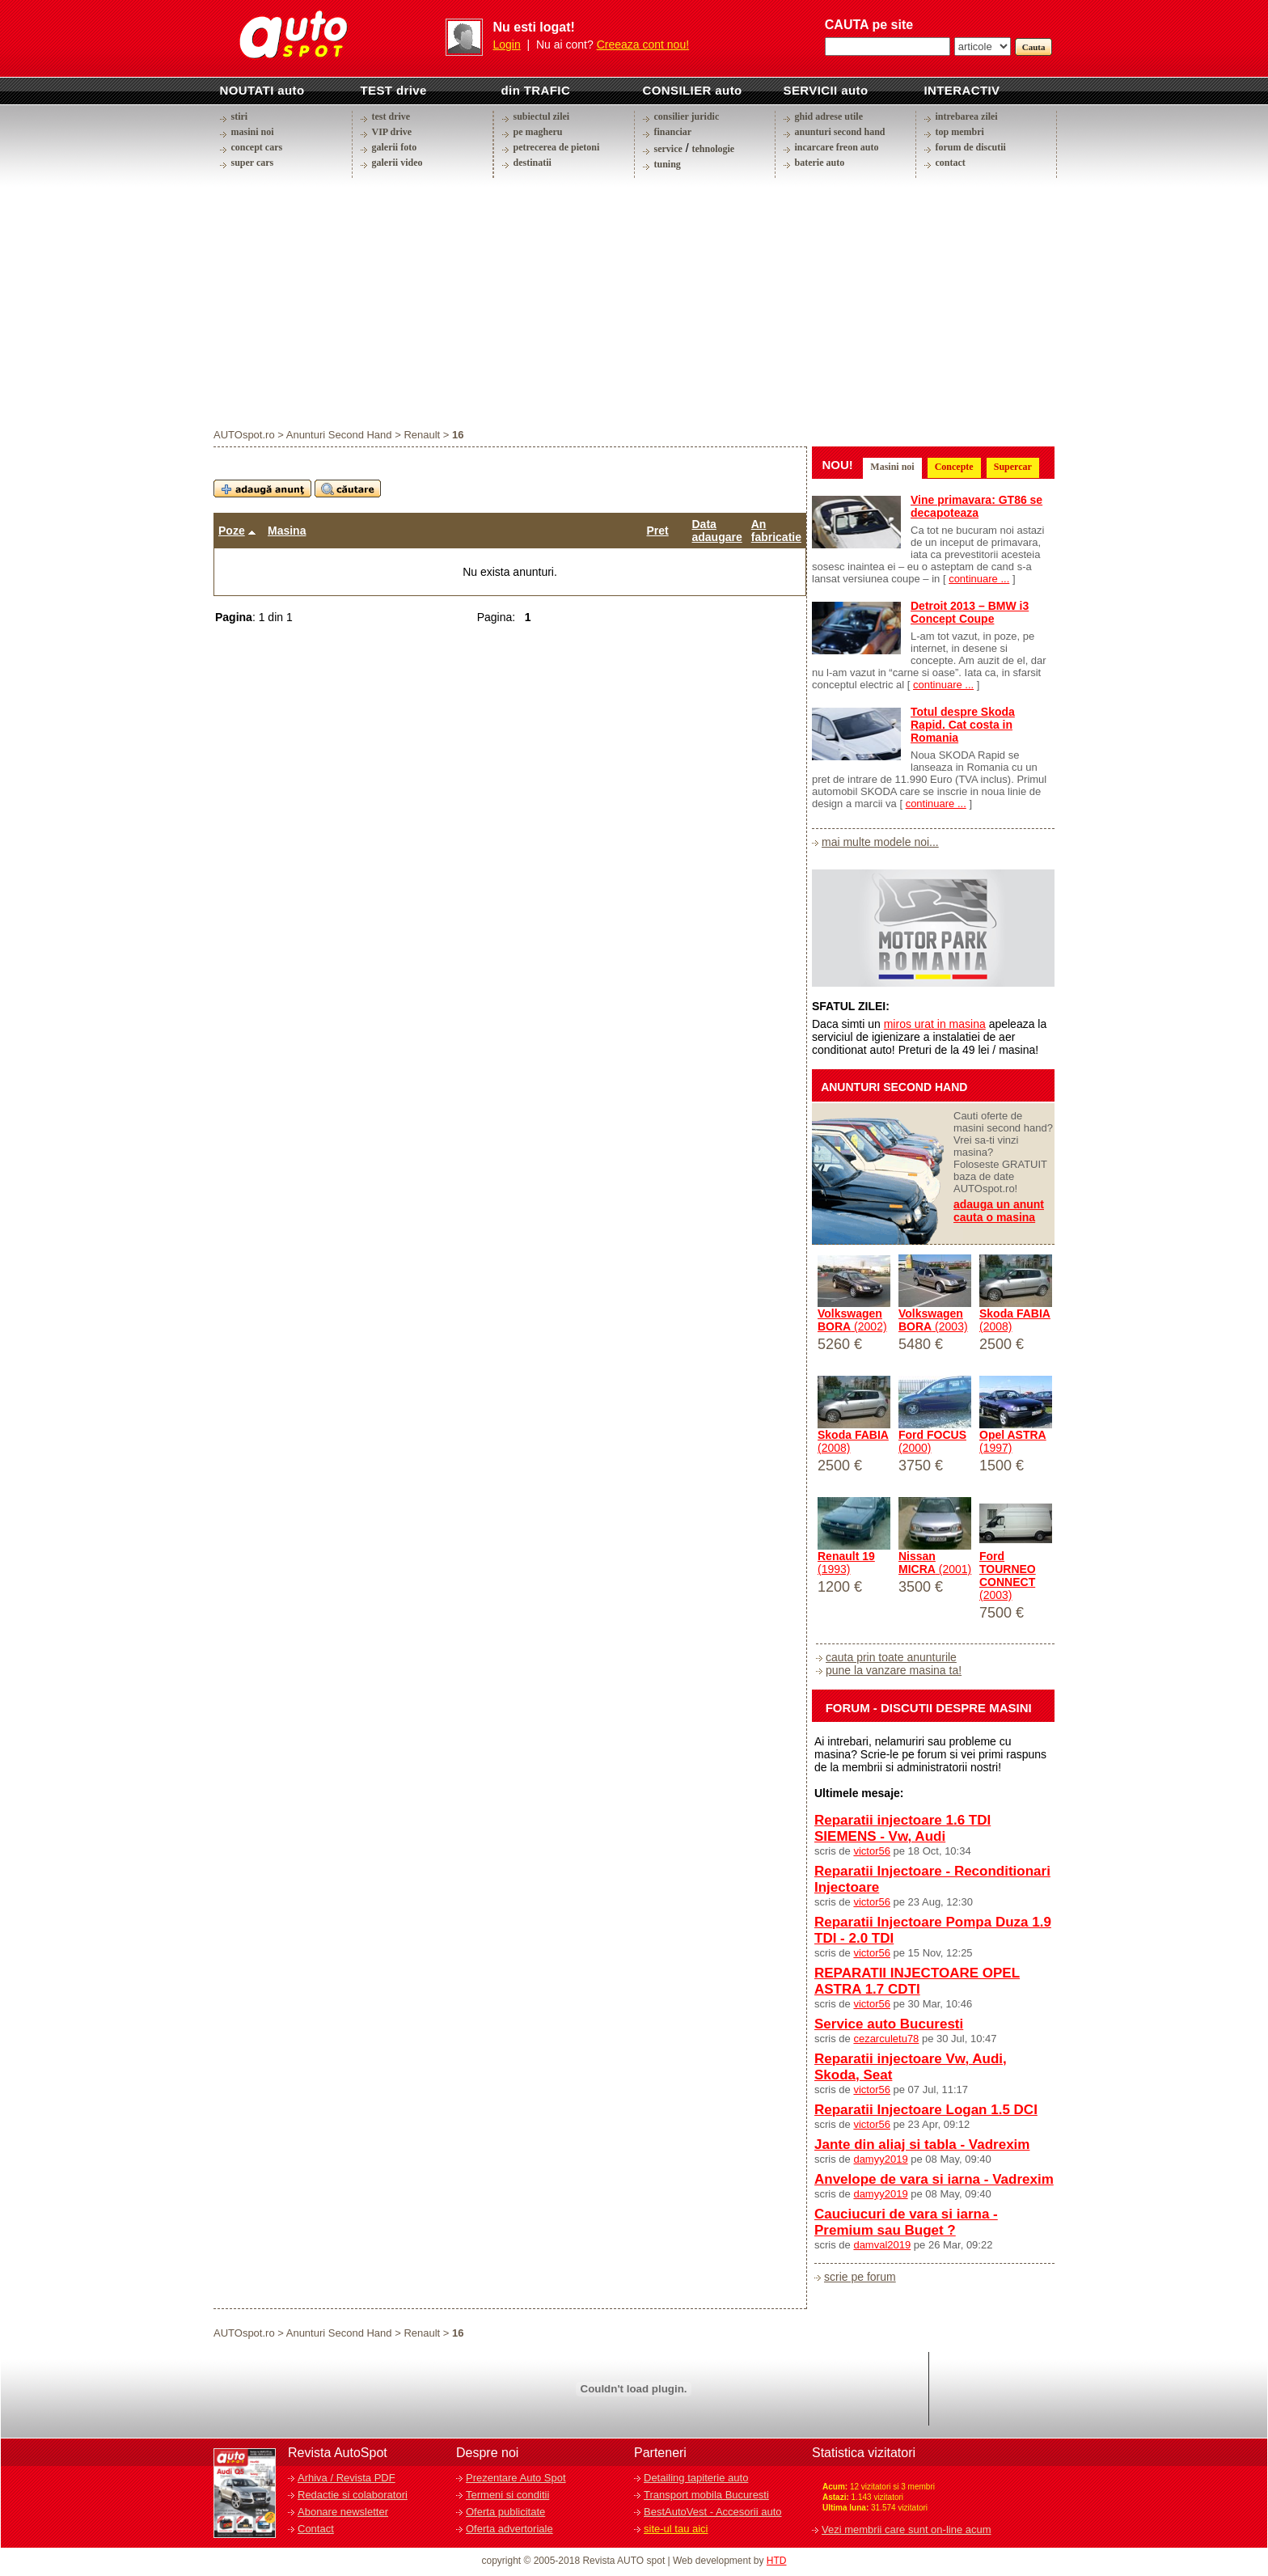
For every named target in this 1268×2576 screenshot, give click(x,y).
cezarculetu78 (886, 2038)
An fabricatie (776, 531)
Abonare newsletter (343, 2512)
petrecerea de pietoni (557, 147)
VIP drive (392, 131)
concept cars (257, 147)
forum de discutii (971, 147)
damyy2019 (880, 2159)
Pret (658, 530)
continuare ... (979, 579)
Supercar (1013, 466)
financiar (673, 131)
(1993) (846, 1563)
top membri (960, 131)
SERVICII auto (826, 90)
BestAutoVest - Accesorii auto (713, 2512)
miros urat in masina (935, 1023)
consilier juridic (687, 116)
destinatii (533, 162)
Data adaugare (717, 531)
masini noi (252, 131)
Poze (231, 530)
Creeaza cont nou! (643, 44)
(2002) (852, 1320)
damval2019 (882, 2245)
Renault (422, 435)
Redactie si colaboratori (353, 2495)
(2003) (933, 1320)
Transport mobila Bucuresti (706, 2495)
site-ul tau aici (676, 2529)
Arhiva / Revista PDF (346, 2478)
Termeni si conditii (507, 2495)
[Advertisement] (634, 302)
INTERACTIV (962, 90)
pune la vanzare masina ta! (894, 1670)
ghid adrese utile (829, 116)
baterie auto (820, 162)
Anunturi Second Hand (339, 435)
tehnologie (712, 148)
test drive (391, 116)
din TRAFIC (536, 90)
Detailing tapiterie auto (696, 2478)
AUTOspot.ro (244, 435)
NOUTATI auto (262, 90)
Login (507, 44)
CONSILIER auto (692, 90)
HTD (777, 2560)
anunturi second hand (840, 131)
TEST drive (394, 90)
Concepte (954, 466)
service (668, 148)
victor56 (871, 1851)
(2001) (934, 1563)
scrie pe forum (860, 2276)
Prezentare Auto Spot (516, 2478)
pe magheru (538, 131)
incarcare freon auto (837, 147)
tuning (667, 164)
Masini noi (892, 466)
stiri (239, 116)
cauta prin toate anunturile (891, 1657)
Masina (287, 530)
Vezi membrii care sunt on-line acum (906, 2529)
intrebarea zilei (967, 116)
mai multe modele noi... (880, 841)
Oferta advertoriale (509, 2529)
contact (951, 162)
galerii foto (394, 147)
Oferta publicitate (505, 2512)
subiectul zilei (542, 116)
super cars (252, 162)
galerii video (397, 162)
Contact (316, 2529)
